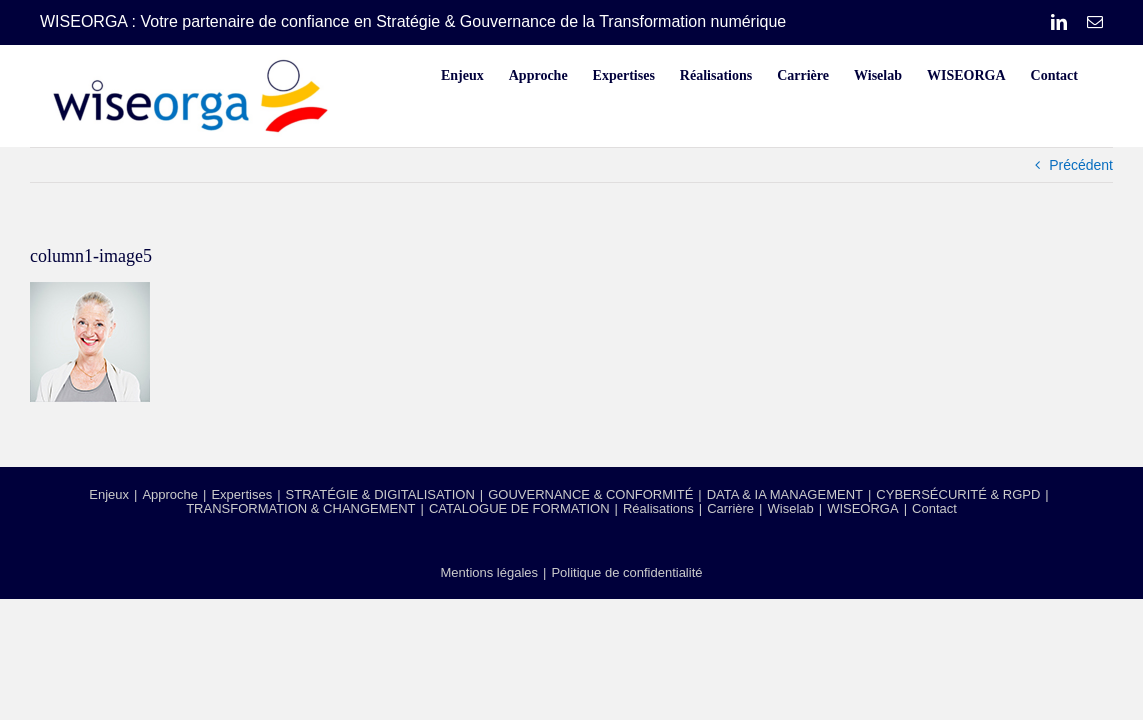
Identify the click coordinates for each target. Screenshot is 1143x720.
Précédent (1081, 165)
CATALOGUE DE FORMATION (519, 508)
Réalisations (658, 508)
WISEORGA (863, 508)
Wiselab (791, 508)
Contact (934, 508)
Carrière (730, 508)
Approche (170, 494)
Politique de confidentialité (626, 572)
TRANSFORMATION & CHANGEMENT (300, 508)
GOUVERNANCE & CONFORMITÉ (590, 494)
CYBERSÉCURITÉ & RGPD (958, 494)
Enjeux (109, 494)
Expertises (241, 494)
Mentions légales (489, 572)
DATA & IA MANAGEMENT (785, 494)
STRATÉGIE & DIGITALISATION (380, 494)
